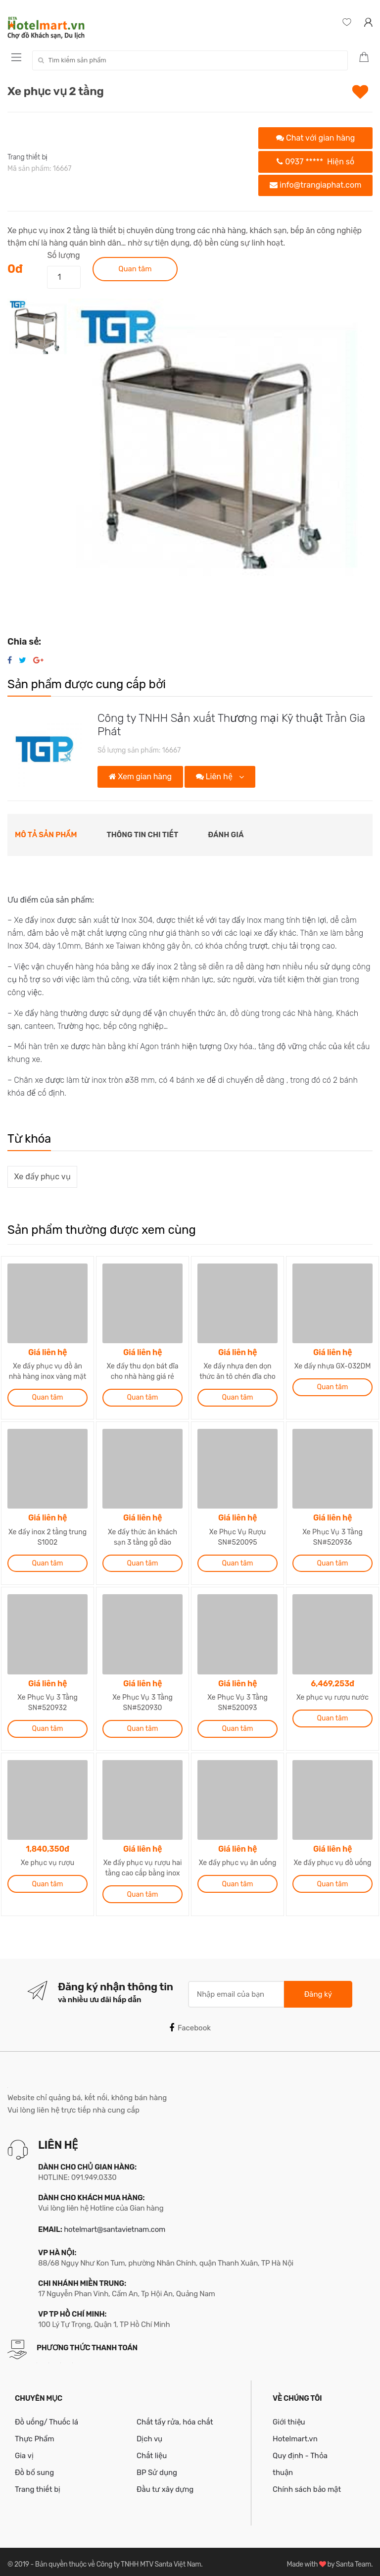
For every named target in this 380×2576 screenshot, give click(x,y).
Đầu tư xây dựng (165, 2483)
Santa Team (353, 2558)
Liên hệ (215, 776)
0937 (315, 161)
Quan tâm (134, 268)
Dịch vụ (149, 2432)
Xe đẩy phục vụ (42, 1176)
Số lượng (63, 255)
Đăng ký (318, 1988)
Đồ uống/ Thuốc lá (46, 2416)
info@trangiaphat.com (315, 185)
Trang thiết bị (27, 157)
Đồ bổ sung (34, 2466)
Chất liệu (152, 2449)
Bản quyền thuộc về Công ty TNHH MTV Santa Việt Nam (118, 2558)
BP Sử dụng (157, 2466)
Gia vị (24, 2449)
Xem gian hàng (140, 776)
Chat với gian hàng (315, 138)
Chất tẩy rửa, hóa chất (175, 2416)
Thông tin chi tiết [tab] (143, 834)
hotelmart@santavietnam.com (114, 2223)
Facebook (190, 2022)
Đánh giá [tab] (225, 834)
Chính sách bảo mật (307, 2483)
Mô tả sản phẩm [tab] (46, 834)
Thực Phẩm (34, 2432)
